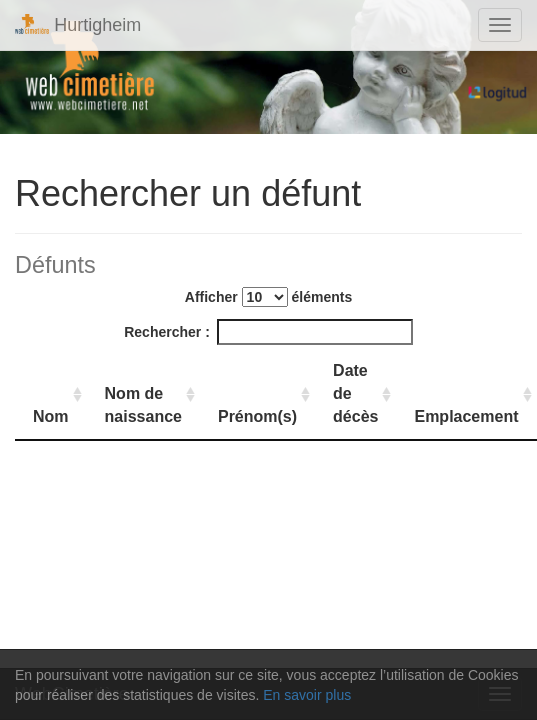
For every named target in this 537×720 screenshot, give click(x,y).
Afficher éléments (268, 297)
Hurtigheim (78, 24)
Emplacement (466, 416)
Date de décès (355, 393)
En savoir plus (307, 695)
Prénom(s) (257, 416)
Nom (51, 416)
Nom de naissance (143, 405)
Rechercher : (268, 332)
